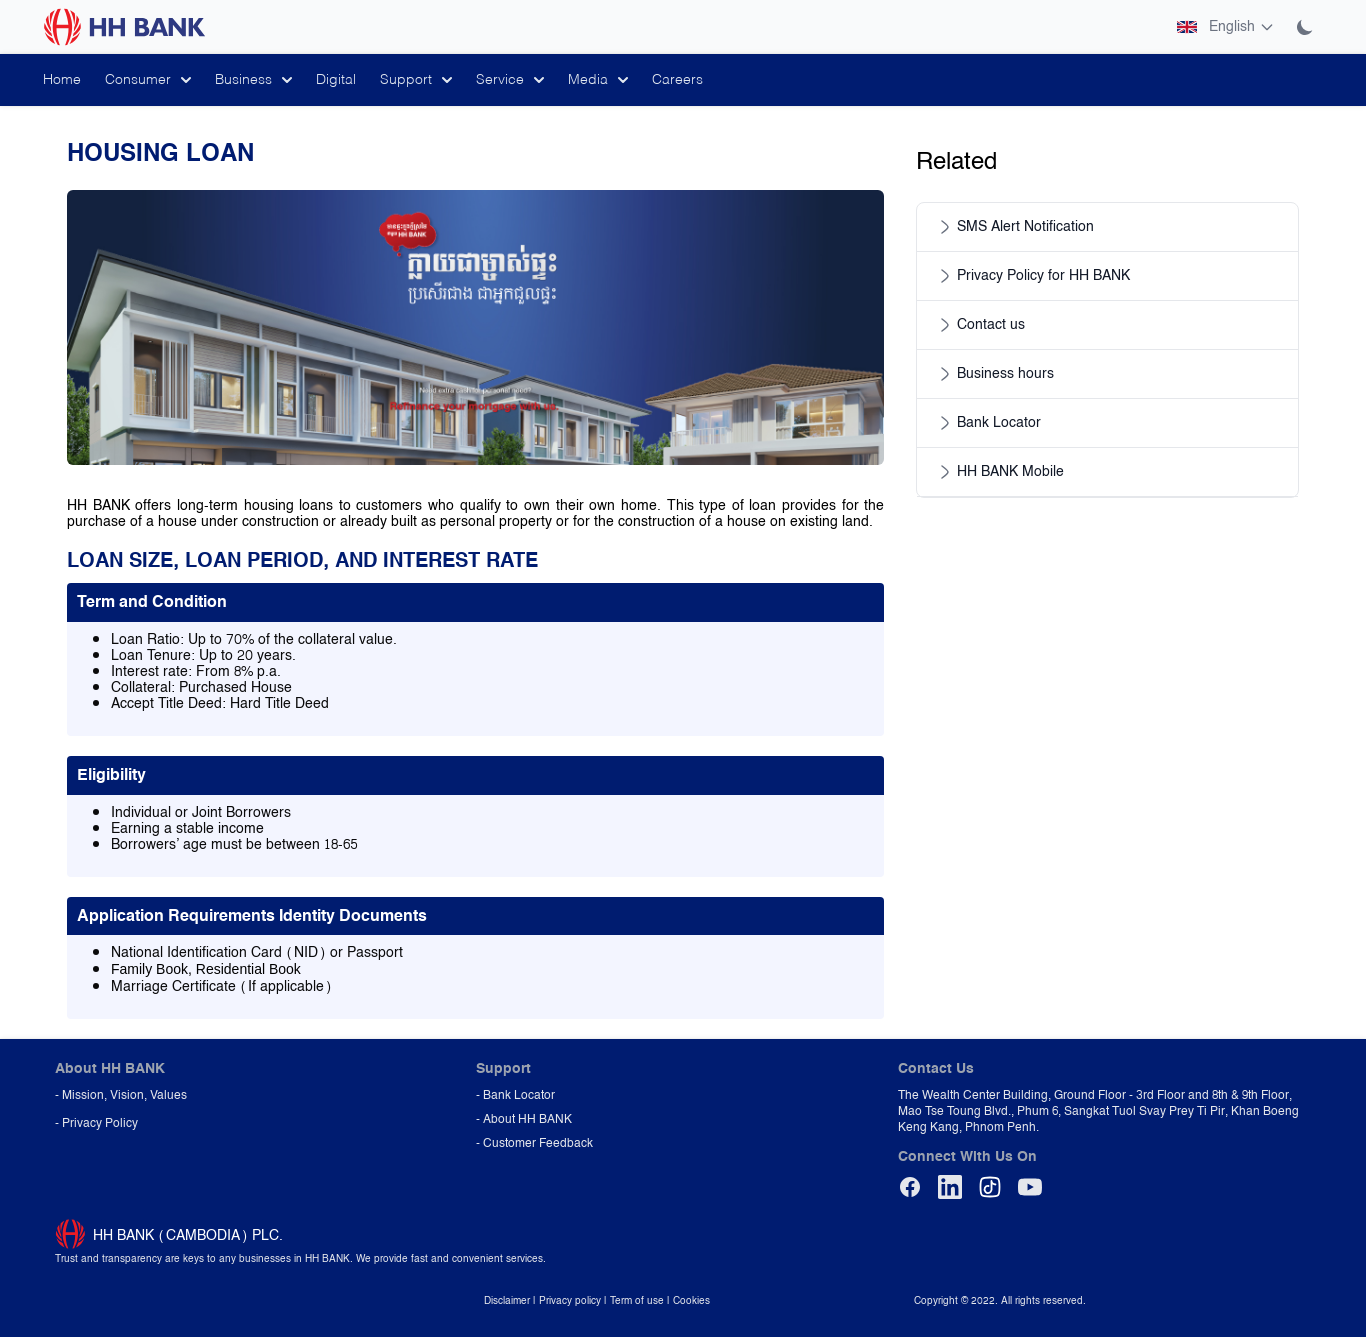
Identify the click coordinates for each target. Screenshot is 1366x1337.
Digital (336, 80)
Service (510, 80)
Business (253, 80)
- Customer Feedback (534, 1143)
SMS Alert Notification (1013, 227)
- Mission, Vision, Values (121, 1095)
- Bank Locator (515, 1095)
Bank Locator (987, 423)
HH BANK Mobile (998, 472)
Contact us (979, 325)
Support (416, 80)
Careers (677, 80)
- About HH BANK (524, 1119)
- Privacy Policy (96, 1123)
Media (598, 80)
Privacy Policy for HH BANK (1031, 276)
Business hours (993, 374)
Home (62, 80)
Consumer (148, 80)
